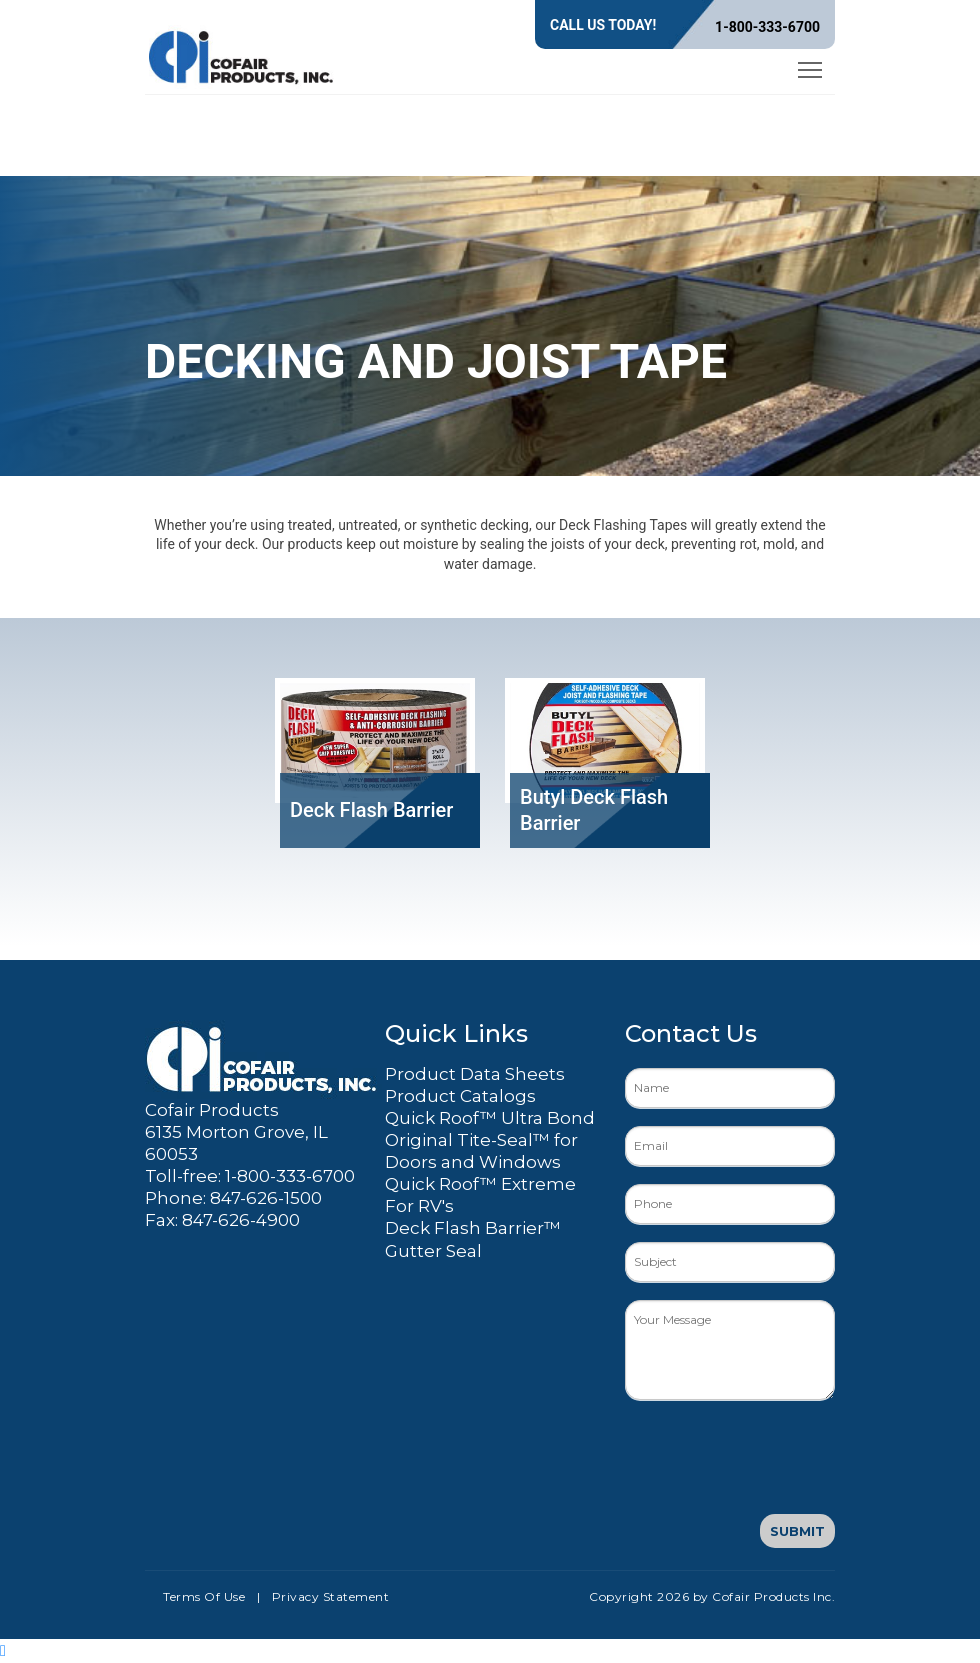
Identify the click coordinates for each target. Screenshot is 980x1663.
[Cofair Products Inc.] (242, 54)
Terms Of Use (204, 1596)
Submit (797, 1531)
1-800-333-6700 (767, 27)
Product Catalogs (460, 1096)
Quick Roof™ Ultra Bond (490, 1118)
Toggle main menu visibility (811, 66)
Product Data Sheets (475, 1074)
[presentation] (777, 1457)
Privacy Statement (331, 1596)
